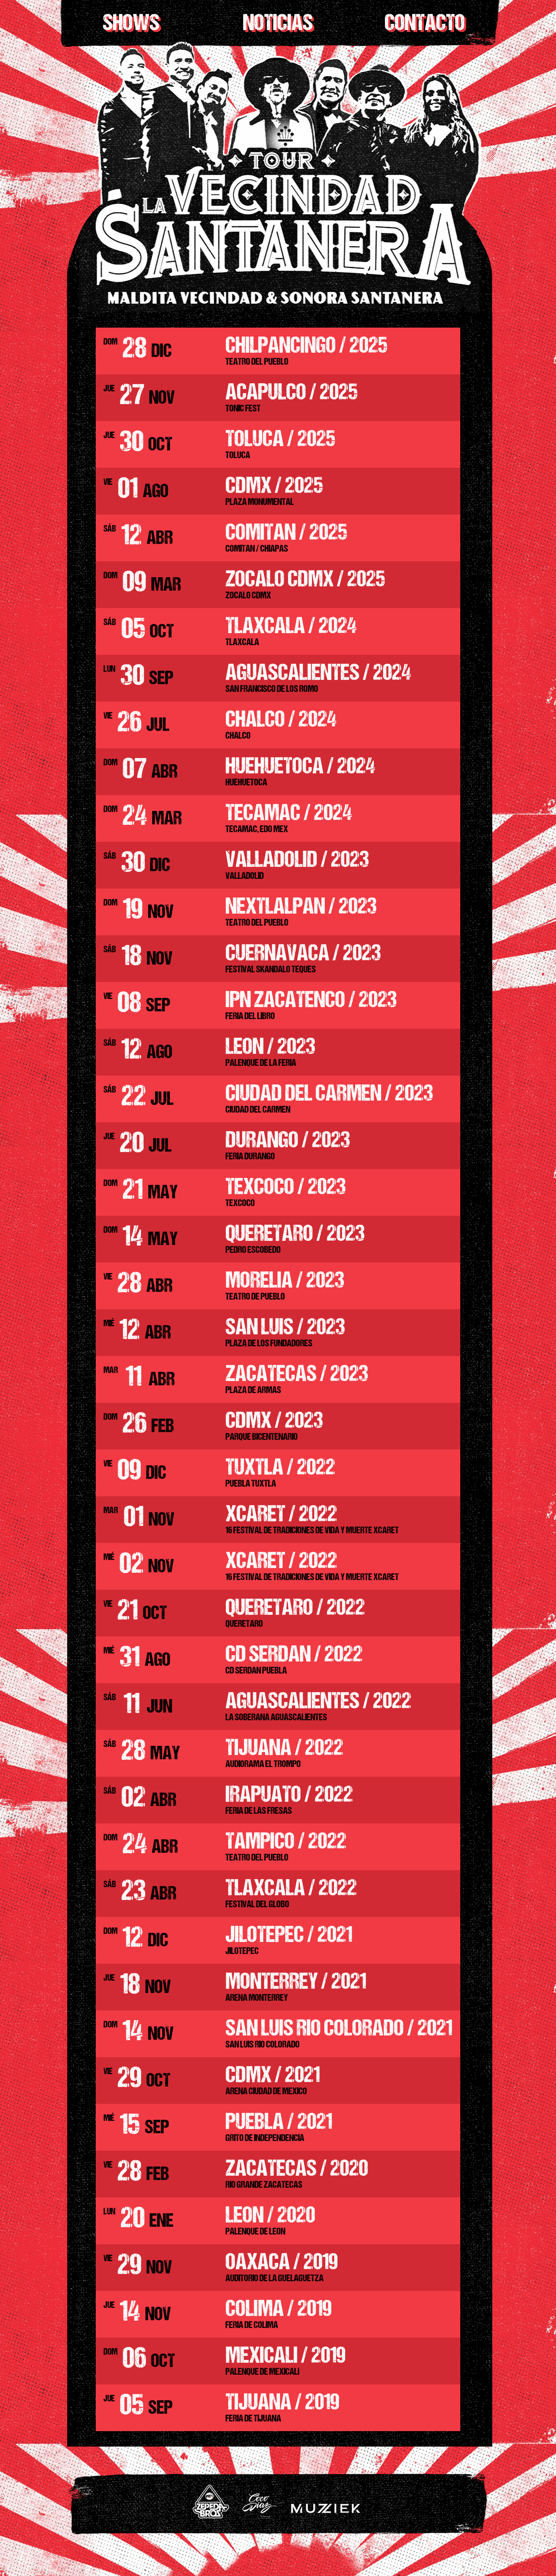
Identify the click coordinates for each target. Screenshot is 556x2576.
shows (131, 24)
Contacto (425, 24)
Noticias (278, 24)
